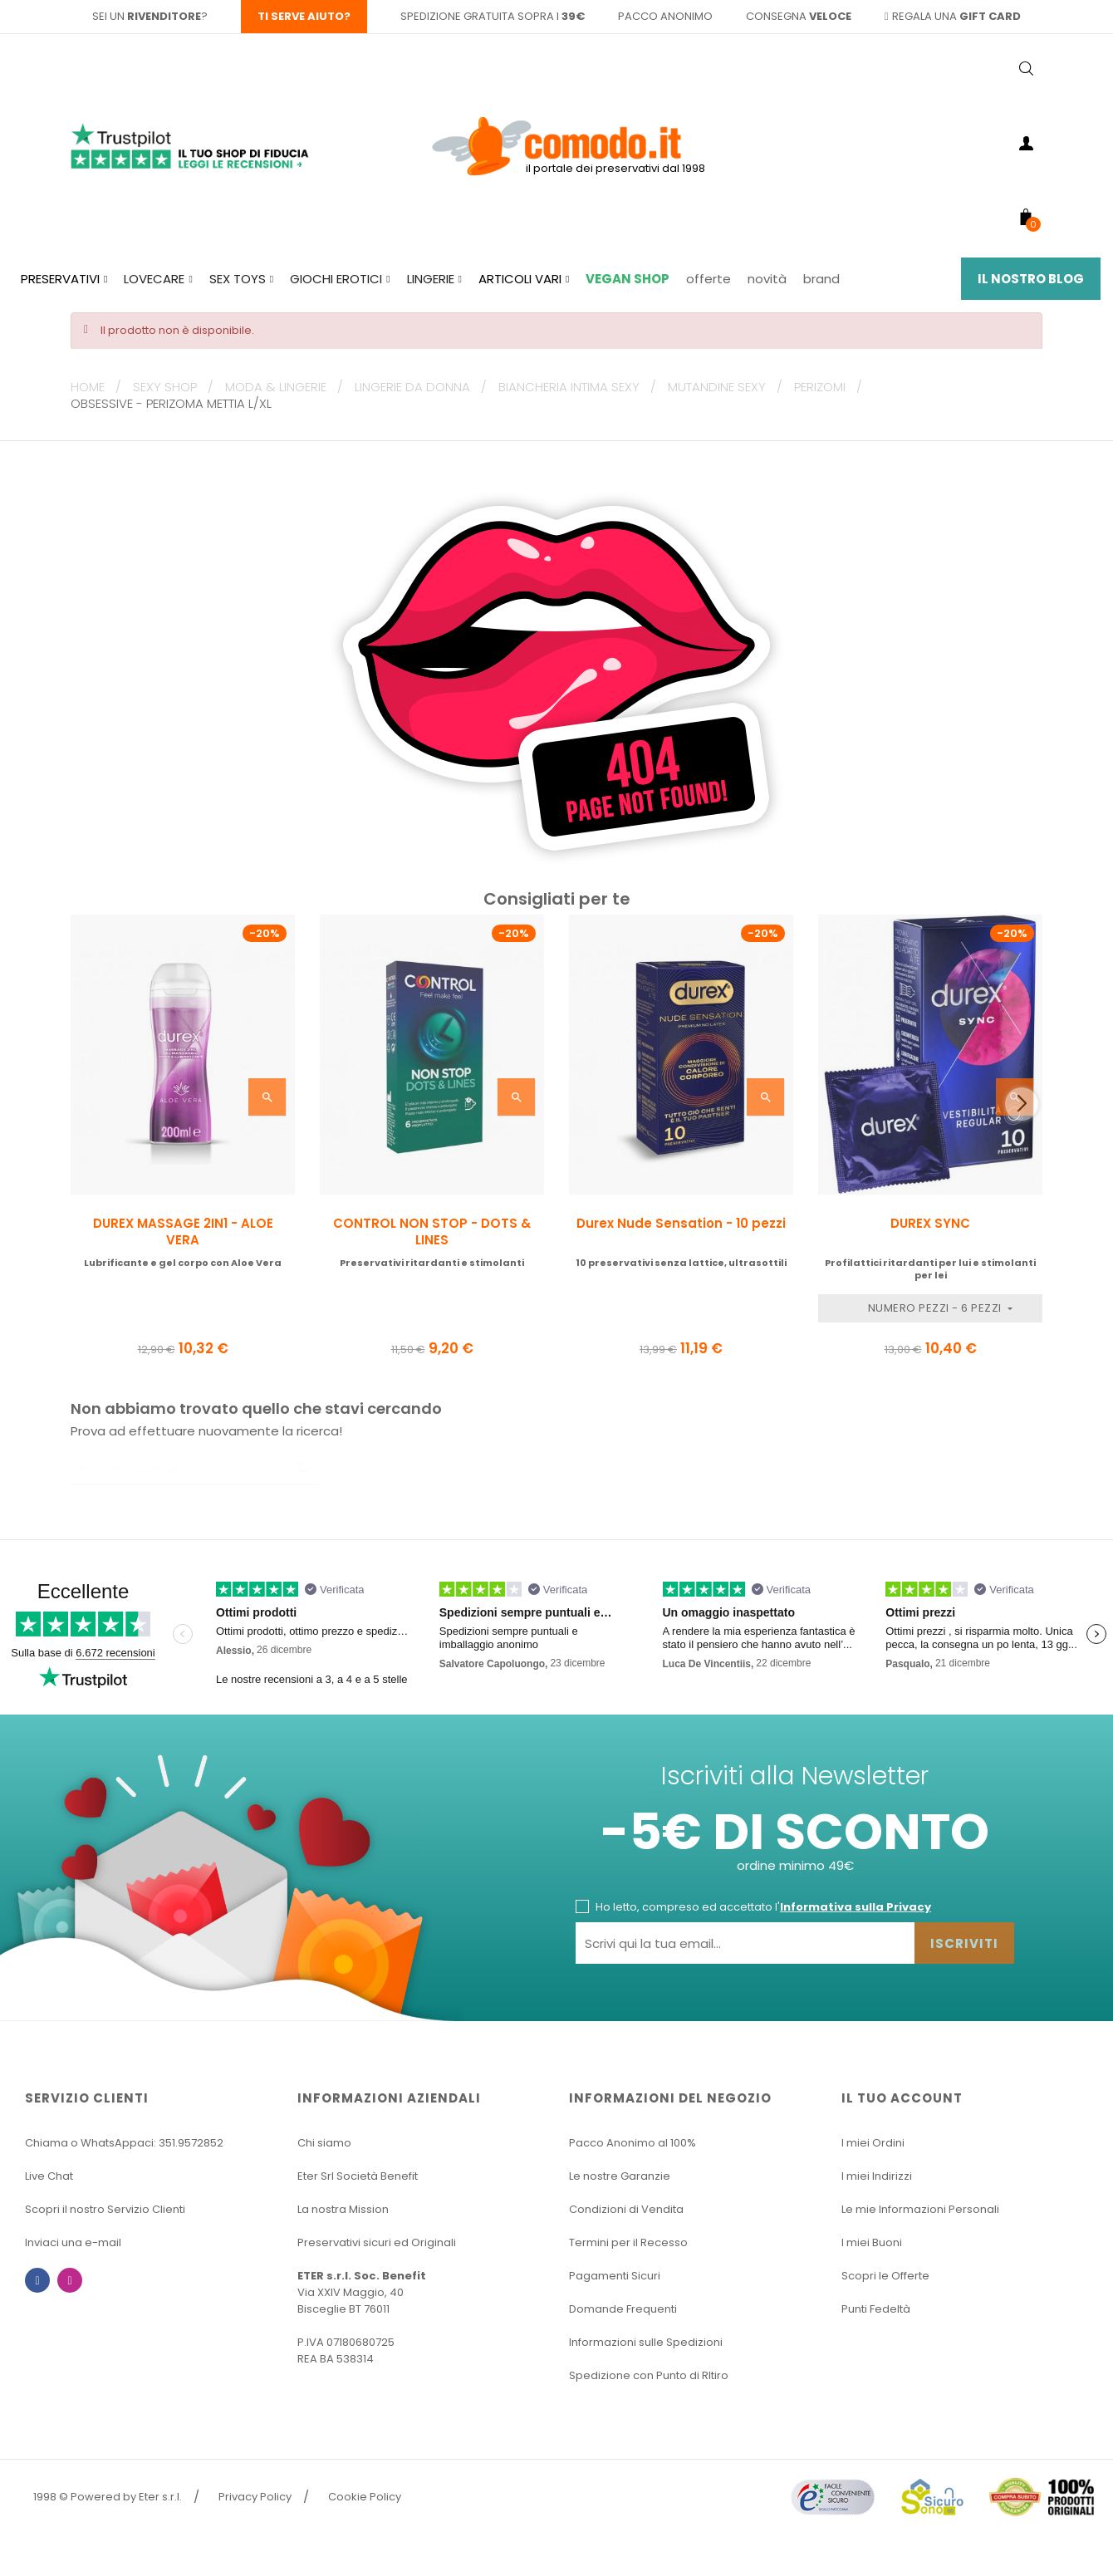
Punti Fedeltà (875, 2309)
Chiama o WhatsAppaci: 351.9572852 (124, 2143)
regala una (953, 16)
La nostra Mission (343, 2209)
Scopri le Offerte (885, 2276)
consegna (798, 16)
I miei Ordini (873, 2143)
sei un (146, 16)
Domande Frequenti (623, 2309)
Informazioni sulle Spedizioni (646, 2342)
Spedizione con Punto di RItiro (648, 2375)
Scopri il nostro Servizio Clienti (105, 2209)
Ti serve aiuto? (304, 16)
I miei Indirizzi (876, 2176)
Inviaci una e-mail (73, 2242)
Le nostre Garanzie (619, 2176)
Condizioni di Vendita (626, 2209)
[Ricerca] (195, 1468)
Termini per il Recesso (628, 2242)
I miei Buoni (871, 2242)
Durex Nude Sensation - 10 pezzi (681, 1223)
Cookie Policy (364, 2497)
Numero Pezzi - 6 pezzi (936, 1308)
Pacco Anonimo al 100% (632, 2143)
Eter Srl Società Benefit (357, 2176)
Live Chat (49, 2176)
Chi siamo (324, 2143)
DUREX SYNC (930, 1223)
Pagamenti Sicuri (614, 2276)
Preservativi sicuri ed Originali (376, 2242)
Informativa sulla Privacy (855, 1907)
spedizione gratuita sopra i (492, 16)
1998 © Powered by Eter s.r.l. (107, 2497)
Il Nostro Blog (1031, 278)
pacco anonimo (665, 16)
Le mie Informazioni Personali (920, 2209)
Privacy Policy (255, 2497)
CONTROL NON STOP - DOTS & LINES (432, 1232)
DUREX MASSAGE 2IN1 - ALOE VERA (183, 1232)
